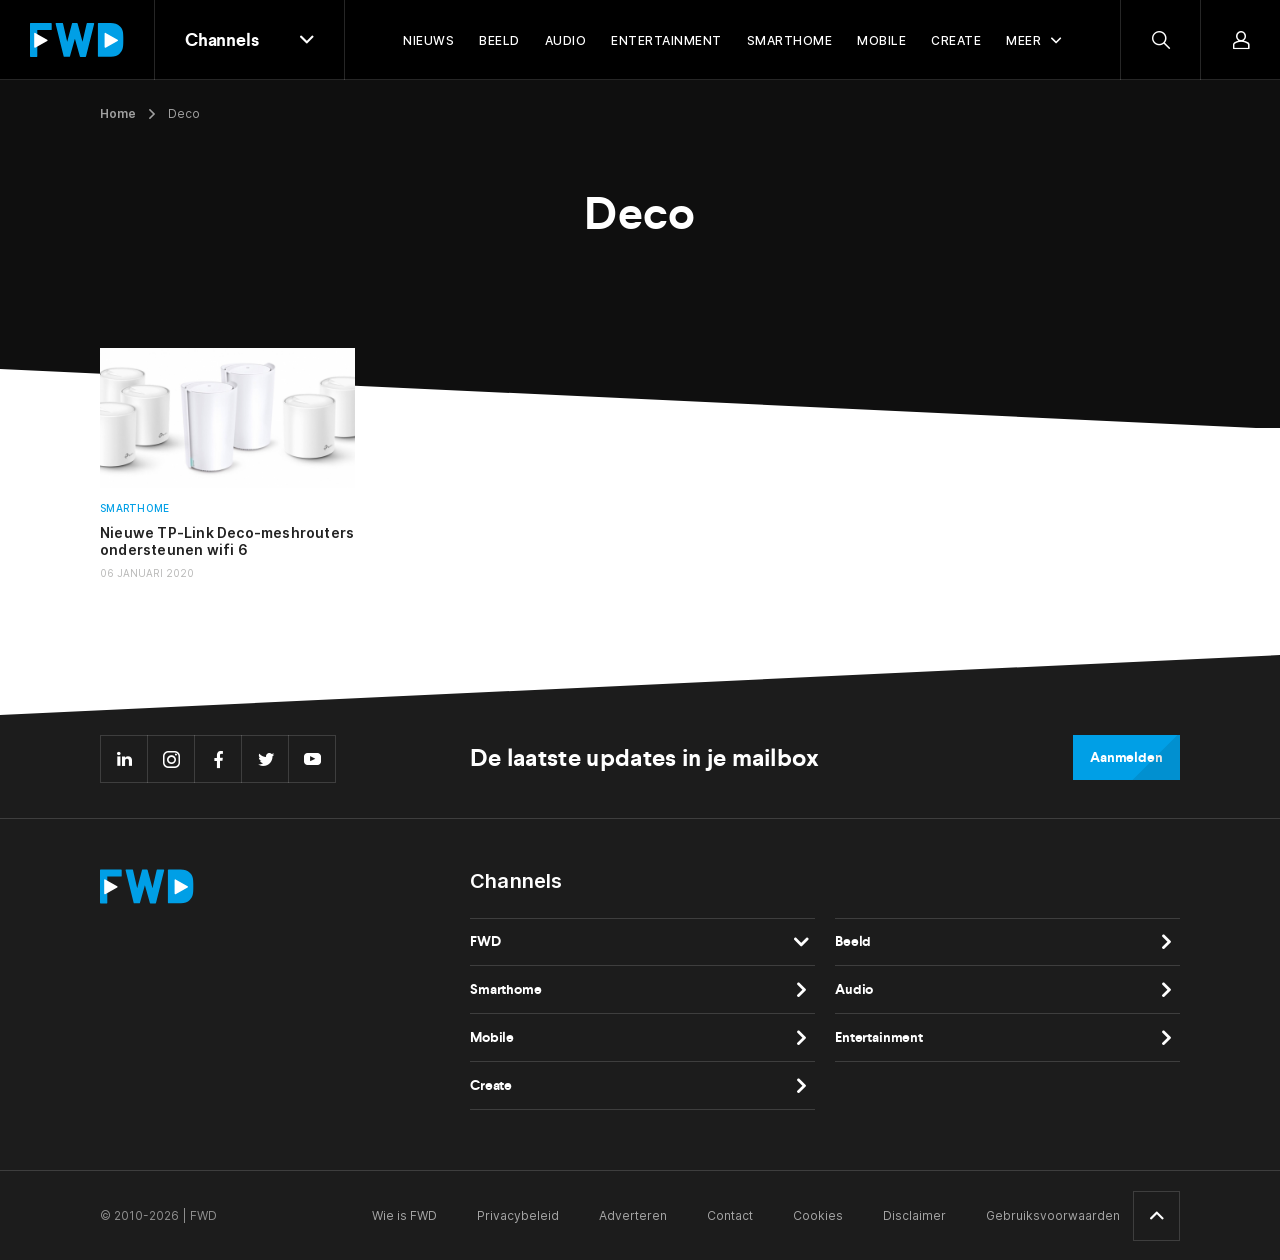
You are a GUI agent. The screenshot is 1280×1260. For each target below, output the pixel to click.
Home (118, 113)
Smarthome (134, 508)
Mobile (492, 1037)
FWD (485, 941)
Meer (1023, 40)
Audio (854, 989)
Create (491, 1085)
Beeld (853, 941)
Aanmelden (1126, 757)
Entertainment (879, 1037)
